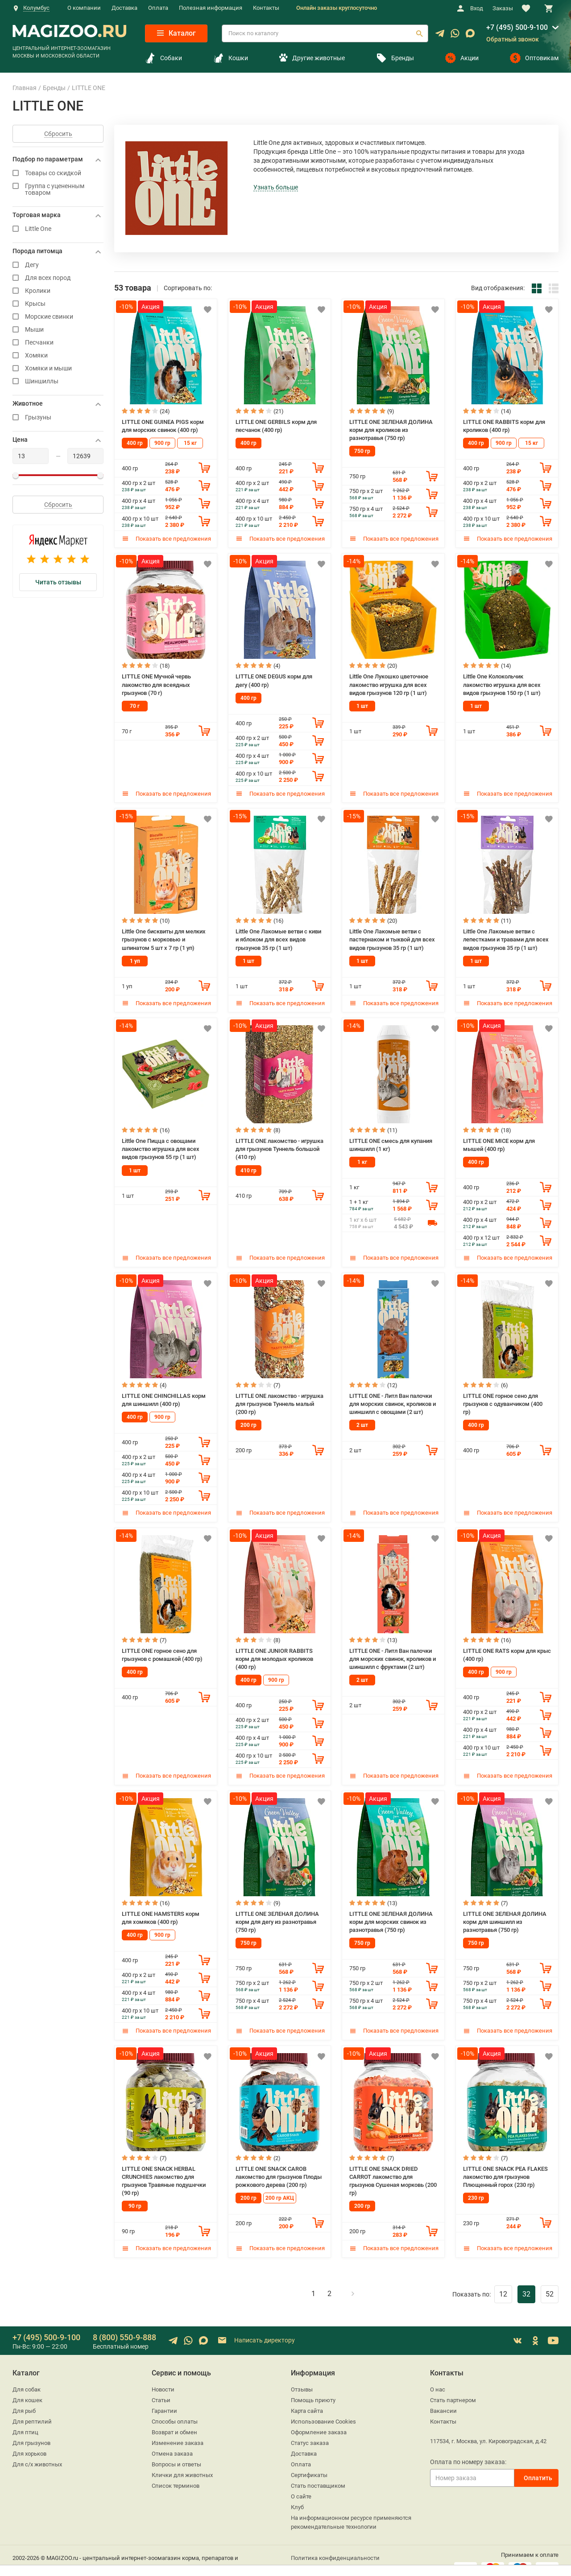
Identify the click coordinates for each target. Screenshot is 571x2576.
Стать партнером (453, 2387)
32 (526, 2281)
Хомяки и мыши (57, 368)
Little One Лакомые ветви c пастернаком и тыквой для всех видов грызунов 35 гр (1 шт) (392, 936)
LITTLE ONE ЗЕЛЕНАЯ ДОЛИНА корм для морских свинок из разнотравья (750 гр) (391, 1912)
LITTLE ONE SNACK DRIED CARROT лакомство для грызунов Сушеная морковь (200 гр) (393, 2169)
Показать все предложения (166, 537)
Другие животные (311, 58)
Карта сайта (307, 2398)
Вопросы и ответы (176, 2451)
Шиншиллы (57, 381)
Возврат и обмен (174, 2419)
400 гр (135, 442)
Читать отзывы (58, 582)
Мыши (57, 329)
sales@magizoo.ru (35, 2563)
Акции (462, 58)
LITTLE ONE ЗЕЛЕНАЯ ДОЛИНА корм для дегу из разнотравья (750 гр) (277, 1912)
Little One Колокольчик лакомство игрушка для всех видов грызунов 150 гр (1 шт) (502, 682)
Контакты (266, 7)
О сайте (301, 2483)
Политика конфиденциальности (335, 2545)
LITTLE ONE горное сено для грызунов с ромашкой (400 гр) (162, 1647)
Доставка (124, 7)
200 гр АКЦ (279, 2186)
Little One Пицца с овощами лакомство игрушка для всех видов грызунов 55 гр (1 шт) (160, 1143)
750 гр (362, 449)
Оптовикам (534, 58)
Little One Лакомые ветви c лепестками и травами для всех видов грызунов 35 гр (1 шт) (506, 936)
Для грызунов (31, 2430)
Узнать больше (275, 187)
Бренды (395, 58)
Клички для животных (182, 2462)
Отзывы (302, 2376)
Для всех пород (57, 278)
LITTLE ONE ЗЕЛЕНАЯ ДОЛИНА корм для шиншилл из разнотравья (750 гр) (504, 1912)
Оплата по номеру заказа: (468, 2449)
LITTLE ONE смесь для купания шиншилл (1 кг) (390, 1140)
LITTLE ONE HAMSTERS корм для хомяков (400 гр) (160, 1908)
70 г (135, 703)
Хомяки (57, 355)
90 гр (134, 2193)
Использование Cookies (323, 2408)
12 (503, 2281)
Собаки (163, 58)
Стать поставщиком (318, 2472)
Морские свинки (57, 316)
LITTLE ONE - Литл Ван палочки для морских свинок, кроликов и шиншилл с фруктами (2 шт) (392, 1650)
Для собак (26, 2376)
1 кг (362, 1157)
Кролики (57, 291)
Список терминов (175, 2472)
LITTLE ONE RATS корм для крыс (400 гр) (507, 1647)
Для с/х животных (37, 2451)
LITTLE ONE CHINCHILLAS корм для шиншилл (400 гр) (164, 1393)
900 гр (162, 442)
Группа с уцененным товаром (57, 189)
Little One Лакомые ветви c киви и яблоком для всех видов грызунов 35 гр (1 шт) (278, 936)
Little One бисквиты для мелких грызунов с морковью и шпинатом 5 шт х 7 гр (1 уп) (164, 936)
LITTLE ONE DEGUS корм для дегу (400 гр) (274, 679)
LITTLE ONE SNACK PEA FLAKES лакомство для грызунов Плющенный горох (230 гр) (505, 2165)
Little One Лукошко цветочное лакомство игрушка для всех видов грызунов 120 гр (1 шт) (388, 682)
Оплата (158, 7)
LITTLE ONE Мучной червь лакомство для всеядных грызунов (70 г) (156, 682)
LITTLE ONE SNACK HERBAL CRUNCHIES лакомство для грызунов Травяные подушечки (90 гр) (164, 2169)
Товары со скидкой (57, 173)
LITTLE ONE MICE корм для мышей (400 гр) (499, 1140)
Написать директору (256, 2328)
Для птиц (25, 2419)
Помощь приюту (313, 2387)
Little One (57, 229)
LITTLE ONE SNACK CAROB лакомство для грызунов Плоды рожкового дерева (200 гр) (279, 2165)
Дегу (57, 265)
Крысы (57, 303)
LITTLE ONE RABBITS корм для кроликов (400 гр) (504, 425)
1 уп (135, 956)
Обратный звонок (512, 39)
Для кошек (27, 2387)
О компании (84, 7)
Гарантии (164, 2398)
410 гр (248, 1164)
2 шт (362, 1417)
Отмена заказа (172, 2440)
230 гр (476, 2186)
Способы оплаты (175, 2408)
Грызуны (57, 417)
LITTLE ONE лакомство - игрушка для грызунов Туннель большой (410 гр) (279, 1143)
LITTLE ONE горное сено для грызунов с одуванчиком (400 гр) (502, 1397)
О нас (437, 2376)
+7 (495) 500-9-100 (517, 27)
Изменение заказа (177, 2430)
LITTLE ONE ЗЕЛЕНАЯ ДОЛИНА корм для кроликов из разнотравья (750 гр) (391, 429)
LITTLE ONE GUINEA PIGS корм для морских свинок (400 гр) (163, 425)
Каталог (176, 33)
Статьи (161, 2387)
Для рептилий (32, 2408)
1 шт (362, 703)
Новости (163, 2376)
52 (550, 2281)
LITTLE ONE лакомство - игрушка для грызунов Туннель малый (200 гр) (279, 1397)
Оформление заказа (319, 2419)
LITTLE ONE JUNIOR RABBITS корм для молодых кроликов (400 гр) (274, 1650)
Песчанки (57, 342)
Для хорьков (29, 2440)
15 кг (190, 442)
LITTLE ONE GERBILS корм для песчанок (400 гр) (276, 425)
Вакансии (443, 2398)
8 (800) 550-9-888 (124, 2324)
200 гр (248, 1417)
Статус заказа (310, 2430)
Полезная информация (210, 7)
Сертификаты (309, 2462)
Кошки (230, 58)
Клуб (297, 2494)
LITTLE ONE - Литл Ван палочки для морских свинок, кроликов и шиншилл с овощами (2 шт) (392, 1397)
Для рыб (24, 2398)
